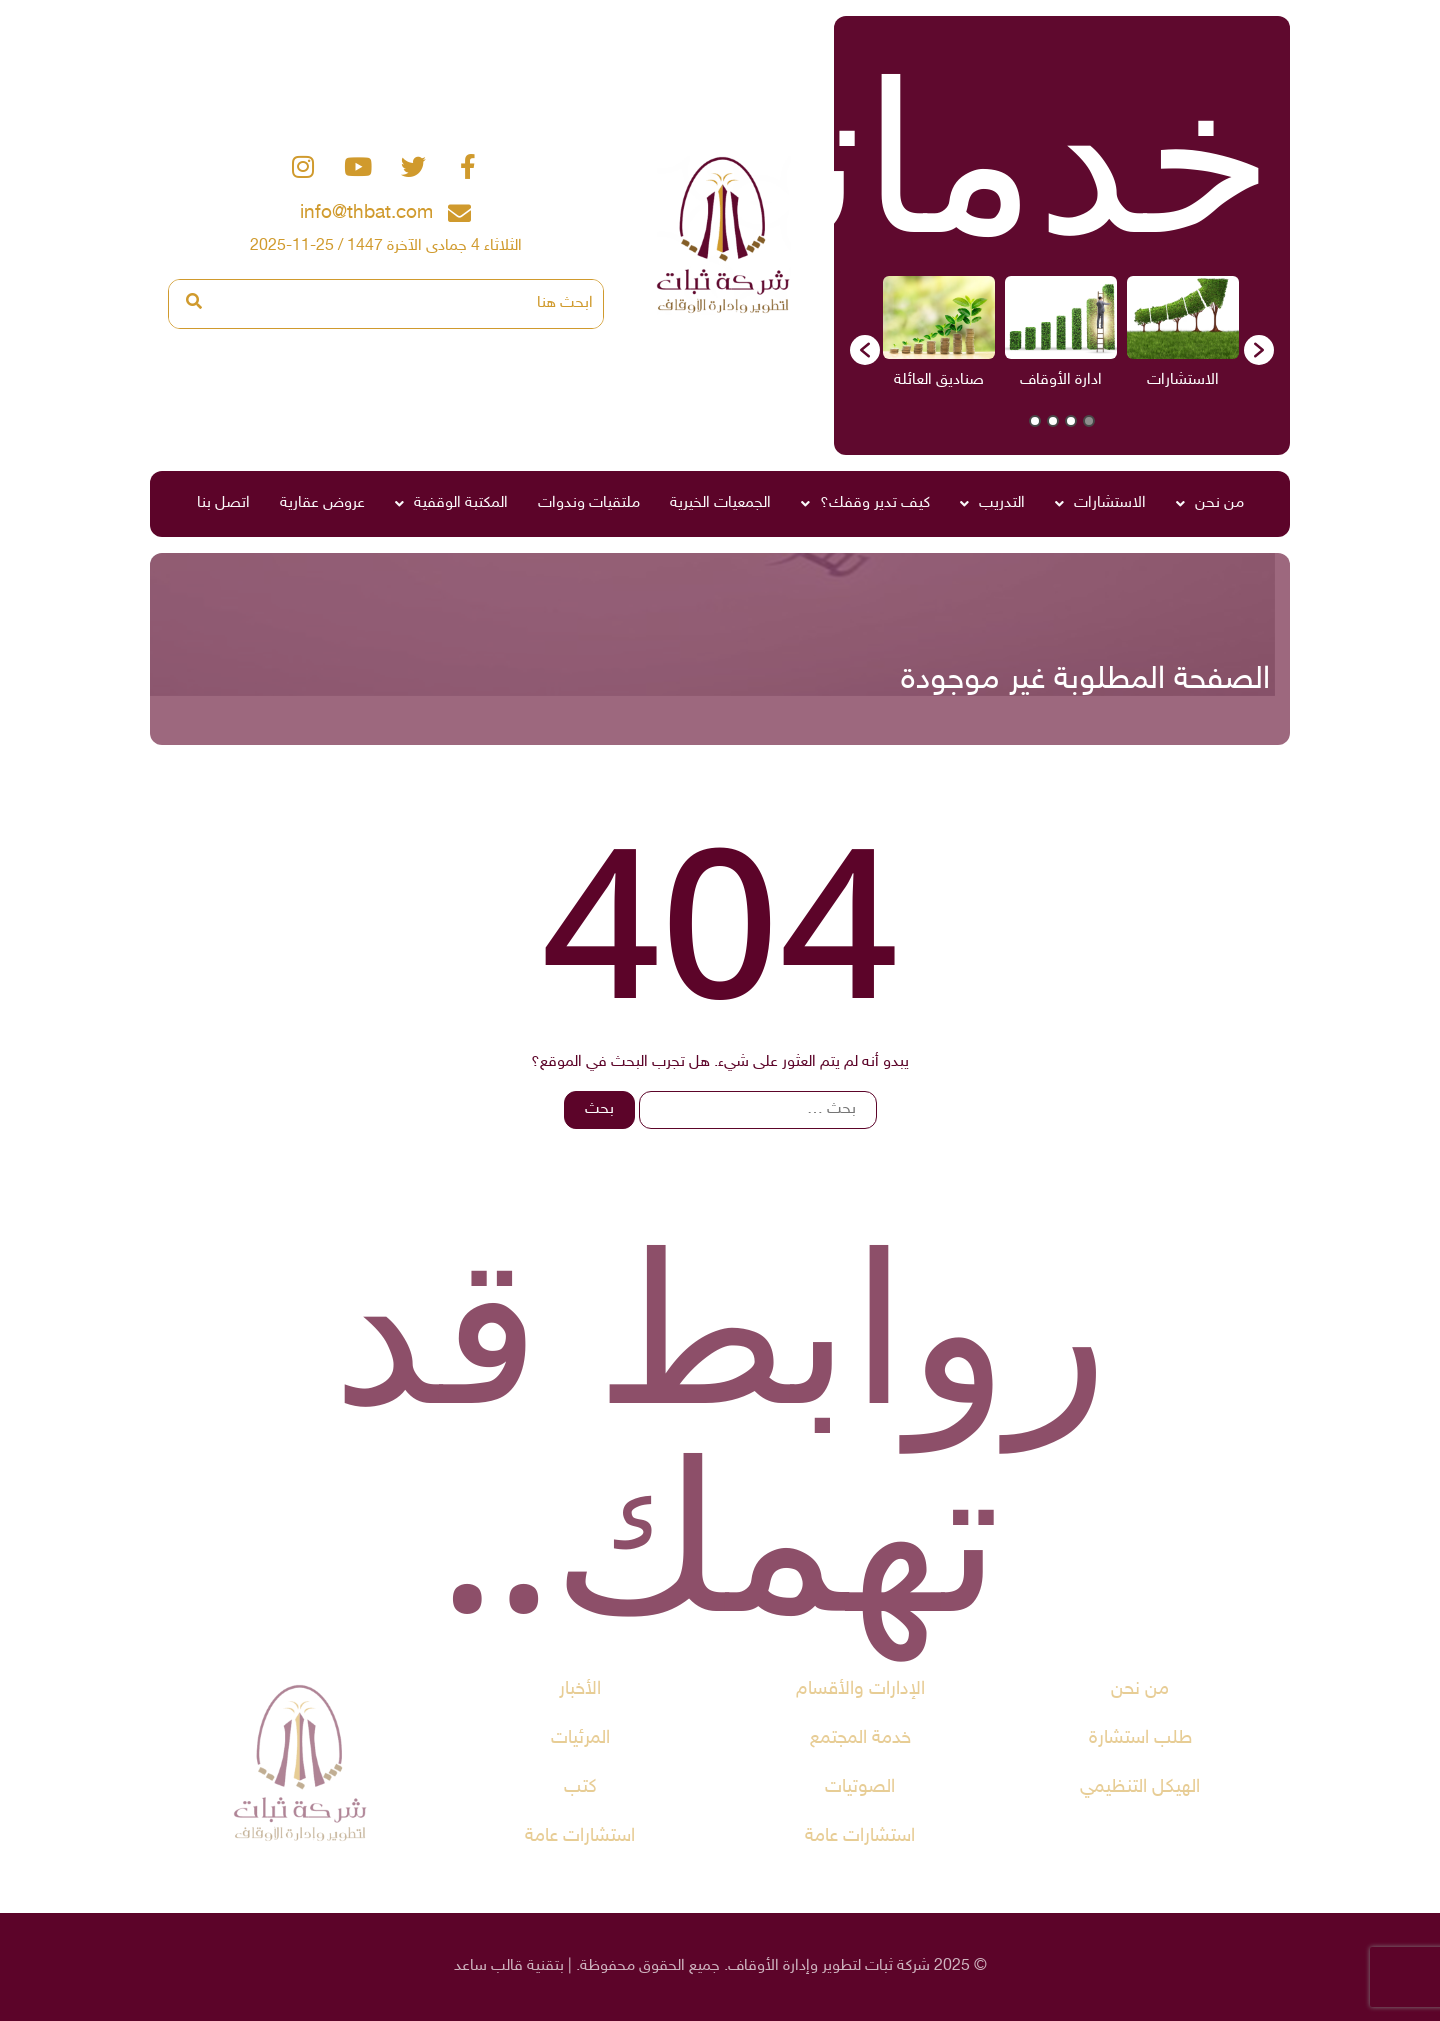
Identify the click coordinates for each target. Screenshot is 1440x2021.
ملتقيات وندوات (589, 503)
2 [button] (1071, 421)
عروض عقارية (322, 503)
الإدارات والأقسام (860, 1689)
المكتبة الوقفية (451, 503)
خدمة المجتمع (860, 1738)
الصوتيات (860, 1787)
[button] (865, 350)
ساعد (470, 1966)
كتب (580, 1787)
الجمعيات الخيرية (720, 503)
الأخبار (580, 1689)
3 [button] (1053, 421)
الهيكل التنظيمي (1140, 1787)
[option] (1183, 339)
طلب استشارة (1140, 1738)
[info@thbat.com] (459, 213)
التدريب (992, 503)
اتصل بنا (223, 503)
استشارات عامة (860, 1836)
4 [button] (1035, 421)
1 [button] (1089, 421)
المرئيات (580, 1738)
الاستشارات (1100, 503)
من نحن (1210, 503)
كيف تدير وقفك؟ (865, 503)
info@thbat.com (366, 213)
